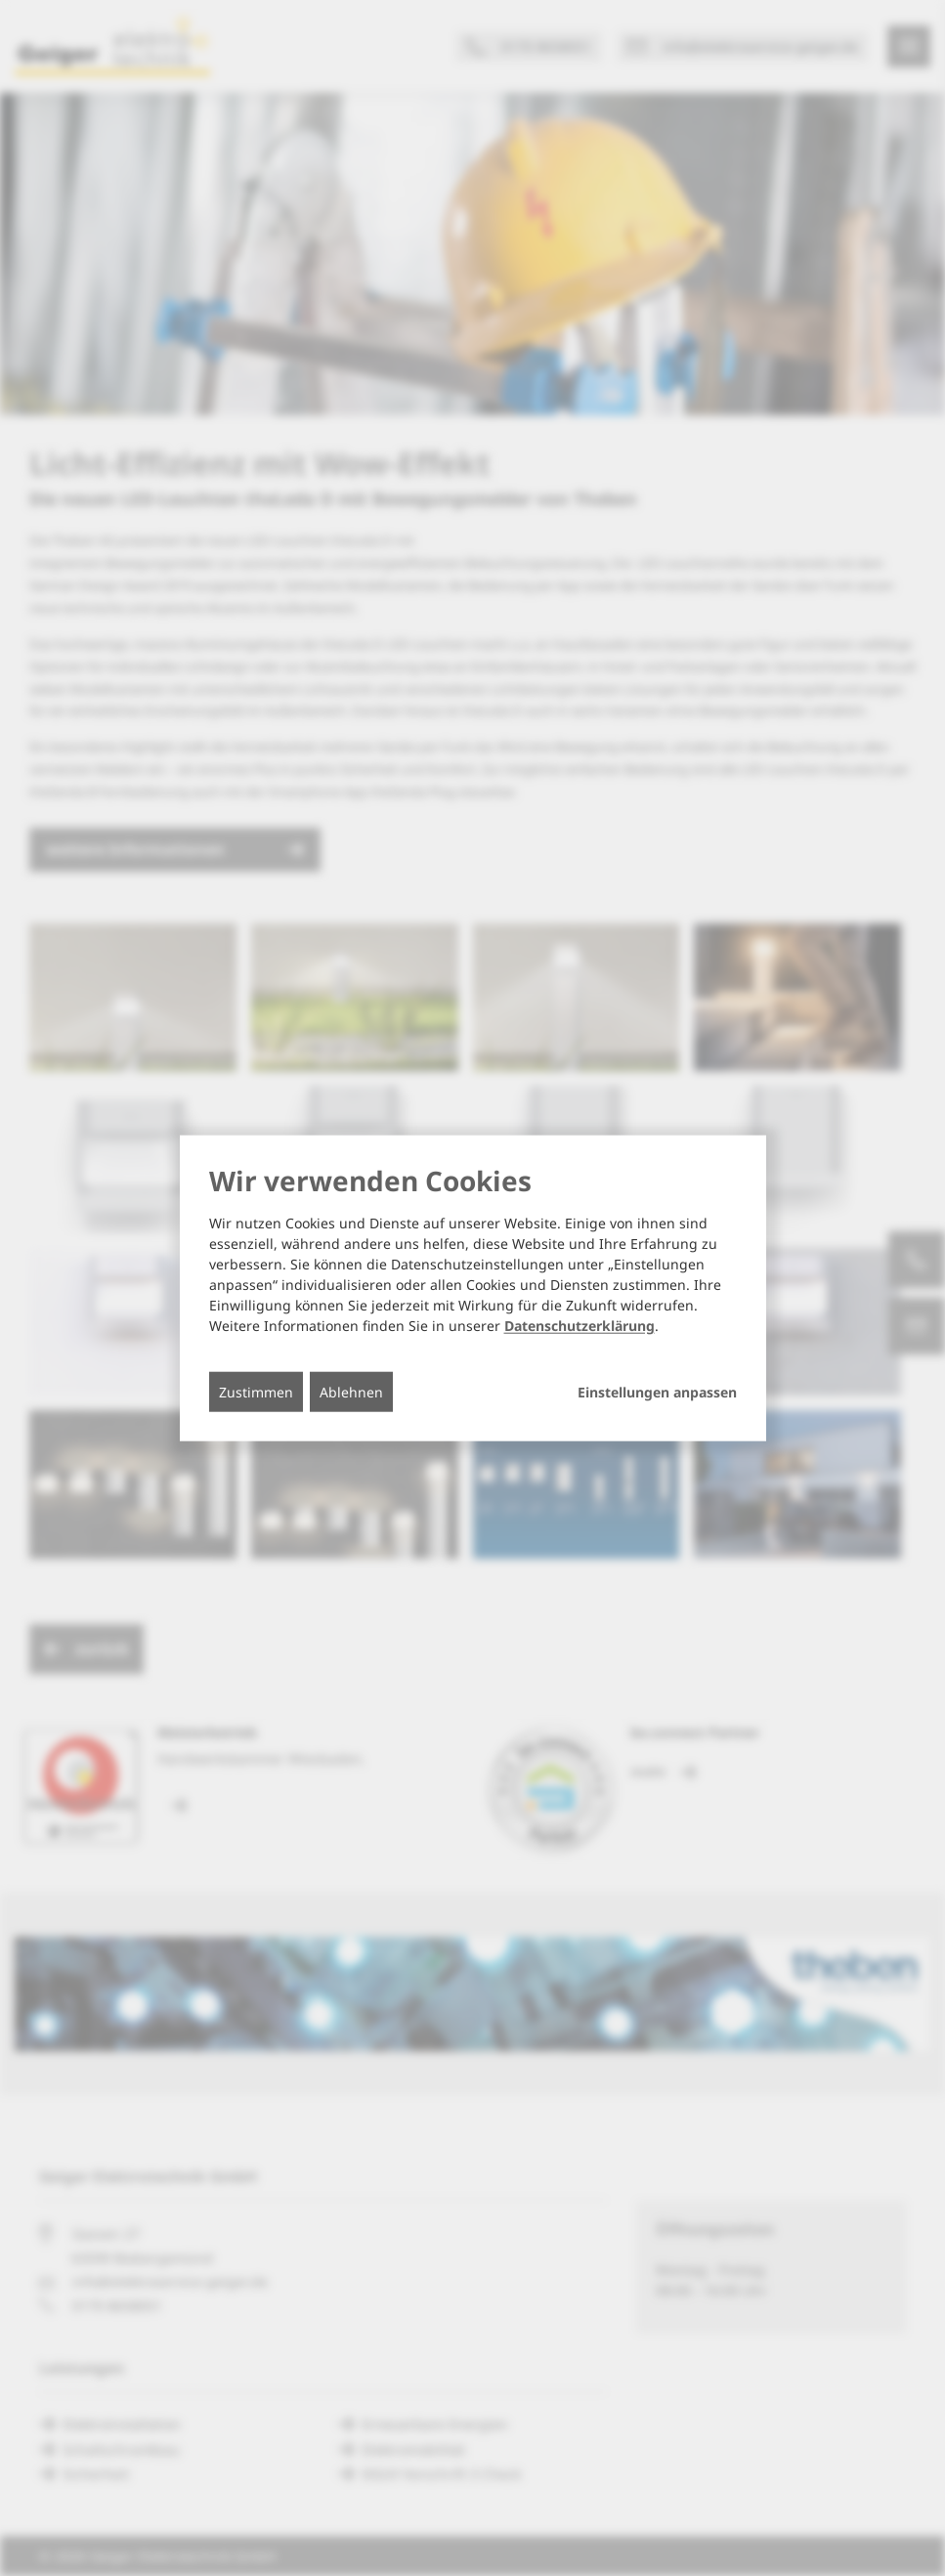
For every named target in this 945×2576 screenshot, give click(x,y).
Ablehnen (351, 1391)
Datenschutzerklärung (579, 1324)
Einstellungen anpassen (657, 1391)
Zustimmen (256, 1391)
